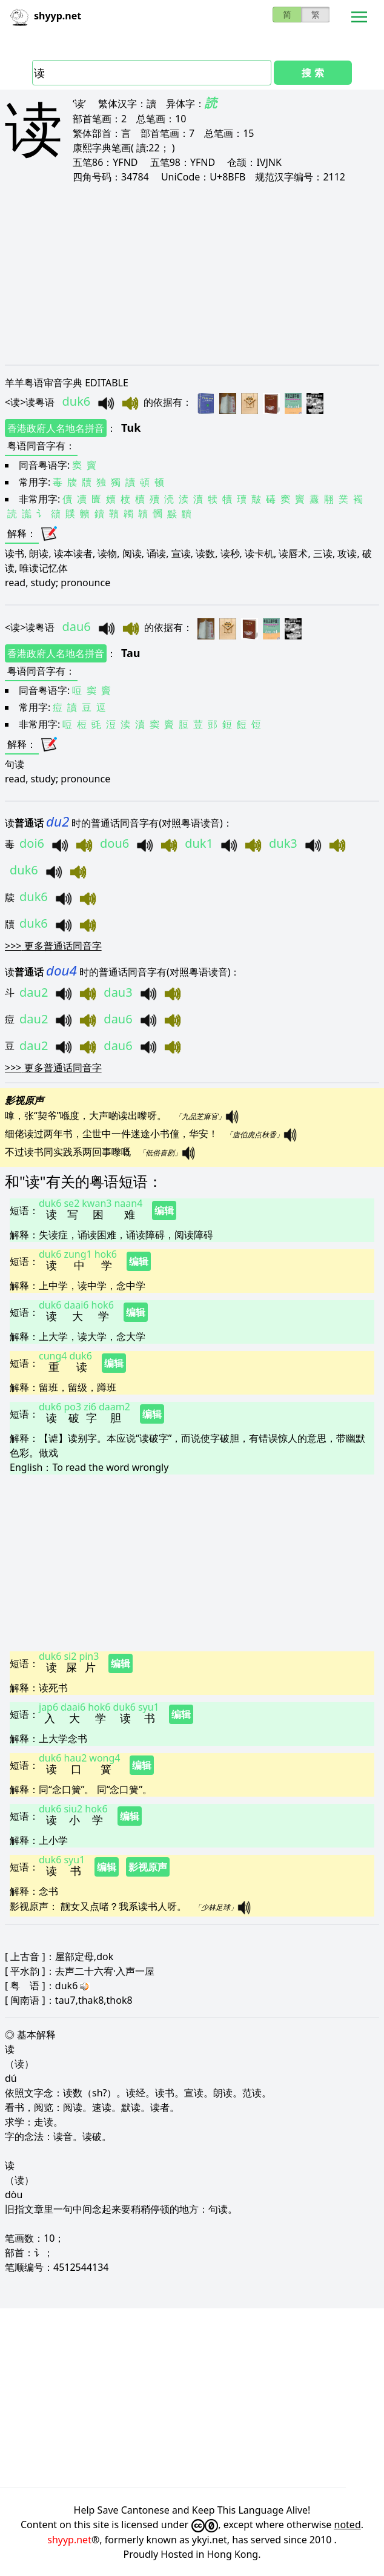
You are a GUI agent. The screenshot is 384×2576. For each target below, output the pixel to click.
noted (347, 2524)
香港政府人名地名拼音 (55, 428)
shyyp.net (69, 2539)
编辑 (164, 1210)
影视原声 (147, 1867)
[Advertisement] (192, 273)
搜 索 (312, 72)
